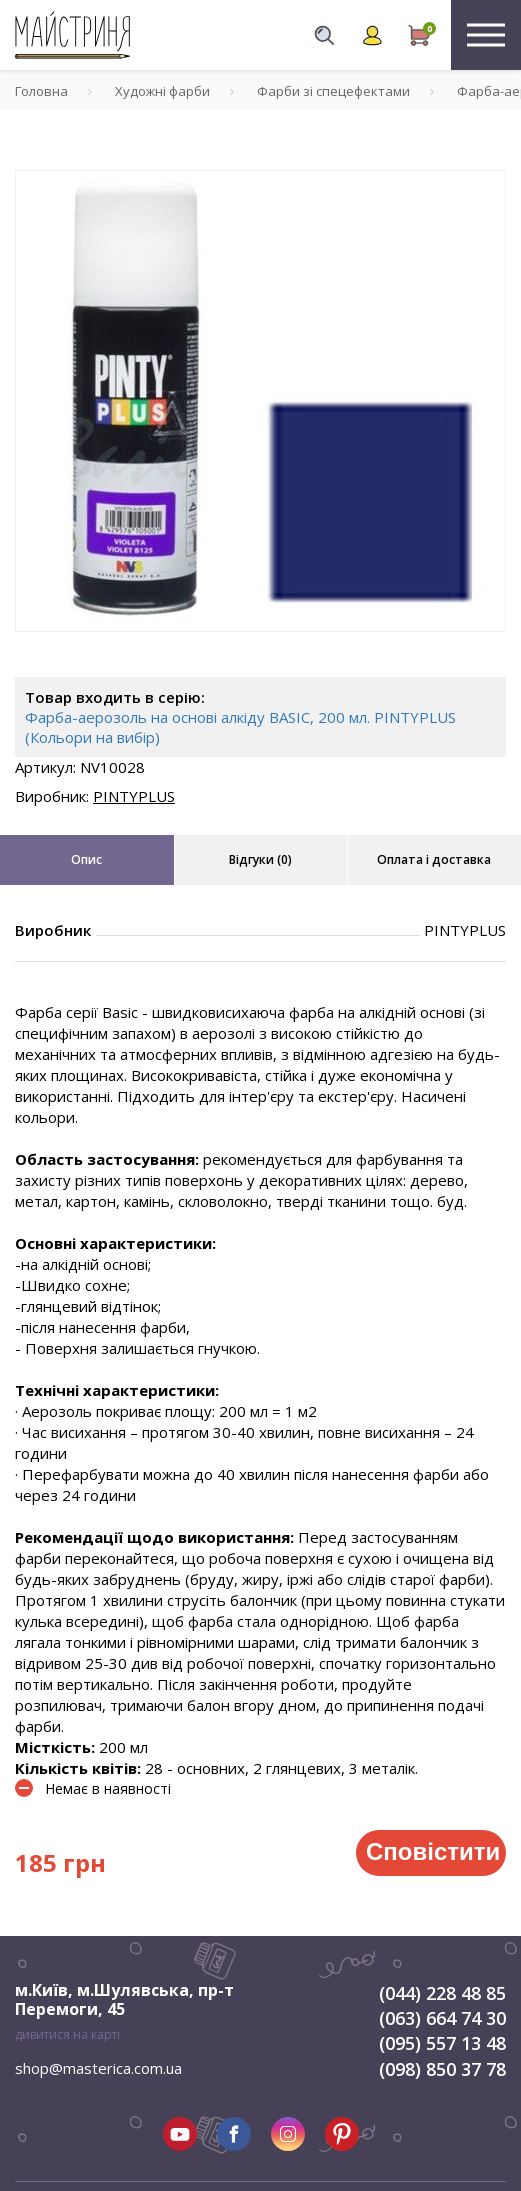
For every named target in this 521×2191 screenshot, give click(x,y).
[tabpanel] (260, 401)
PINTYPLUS (134, 796)
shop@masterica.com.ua (98, 2068)
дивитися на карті (67, 2034)
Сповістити (433, 1851)
